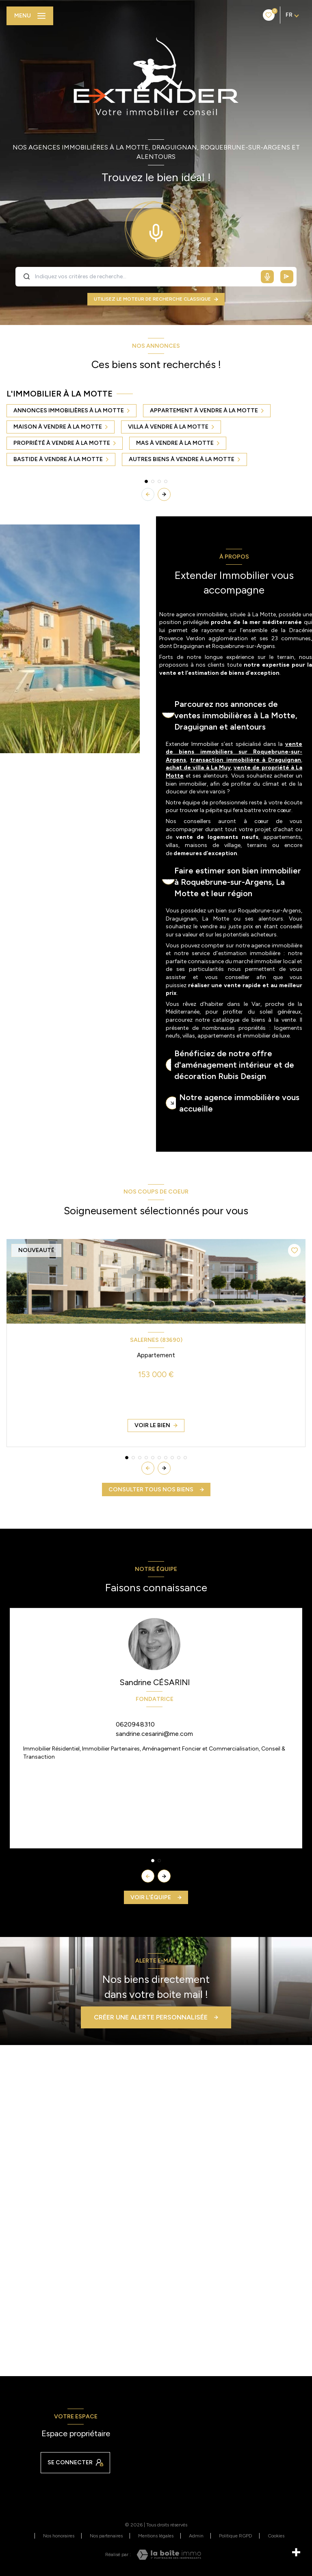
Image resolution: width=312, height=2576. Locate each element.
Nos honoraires (58, 2536)
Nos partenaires (106, 2536)
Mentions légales (155, 2536)
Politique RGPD (235, 2536)
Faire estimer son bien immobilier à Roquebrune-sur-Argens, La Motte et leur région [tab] (237, 882)
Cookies (276, 2536)
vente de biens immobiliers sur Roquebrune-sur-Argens (234, 752)
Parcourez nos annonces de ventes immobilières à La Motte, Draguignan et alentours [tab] (235, 715)
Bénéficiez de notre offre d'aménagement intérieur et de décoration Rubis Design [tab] (234, 1065)
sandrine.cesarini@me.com (154, 1734)
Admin (196, 2536)
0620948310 (135, 1724)
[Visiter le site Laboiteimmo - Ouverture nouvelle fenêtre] (169, 2555)
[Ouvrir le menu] (29, 15)
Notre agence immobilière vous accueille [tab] (239, 1103)
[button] (164, 494)
